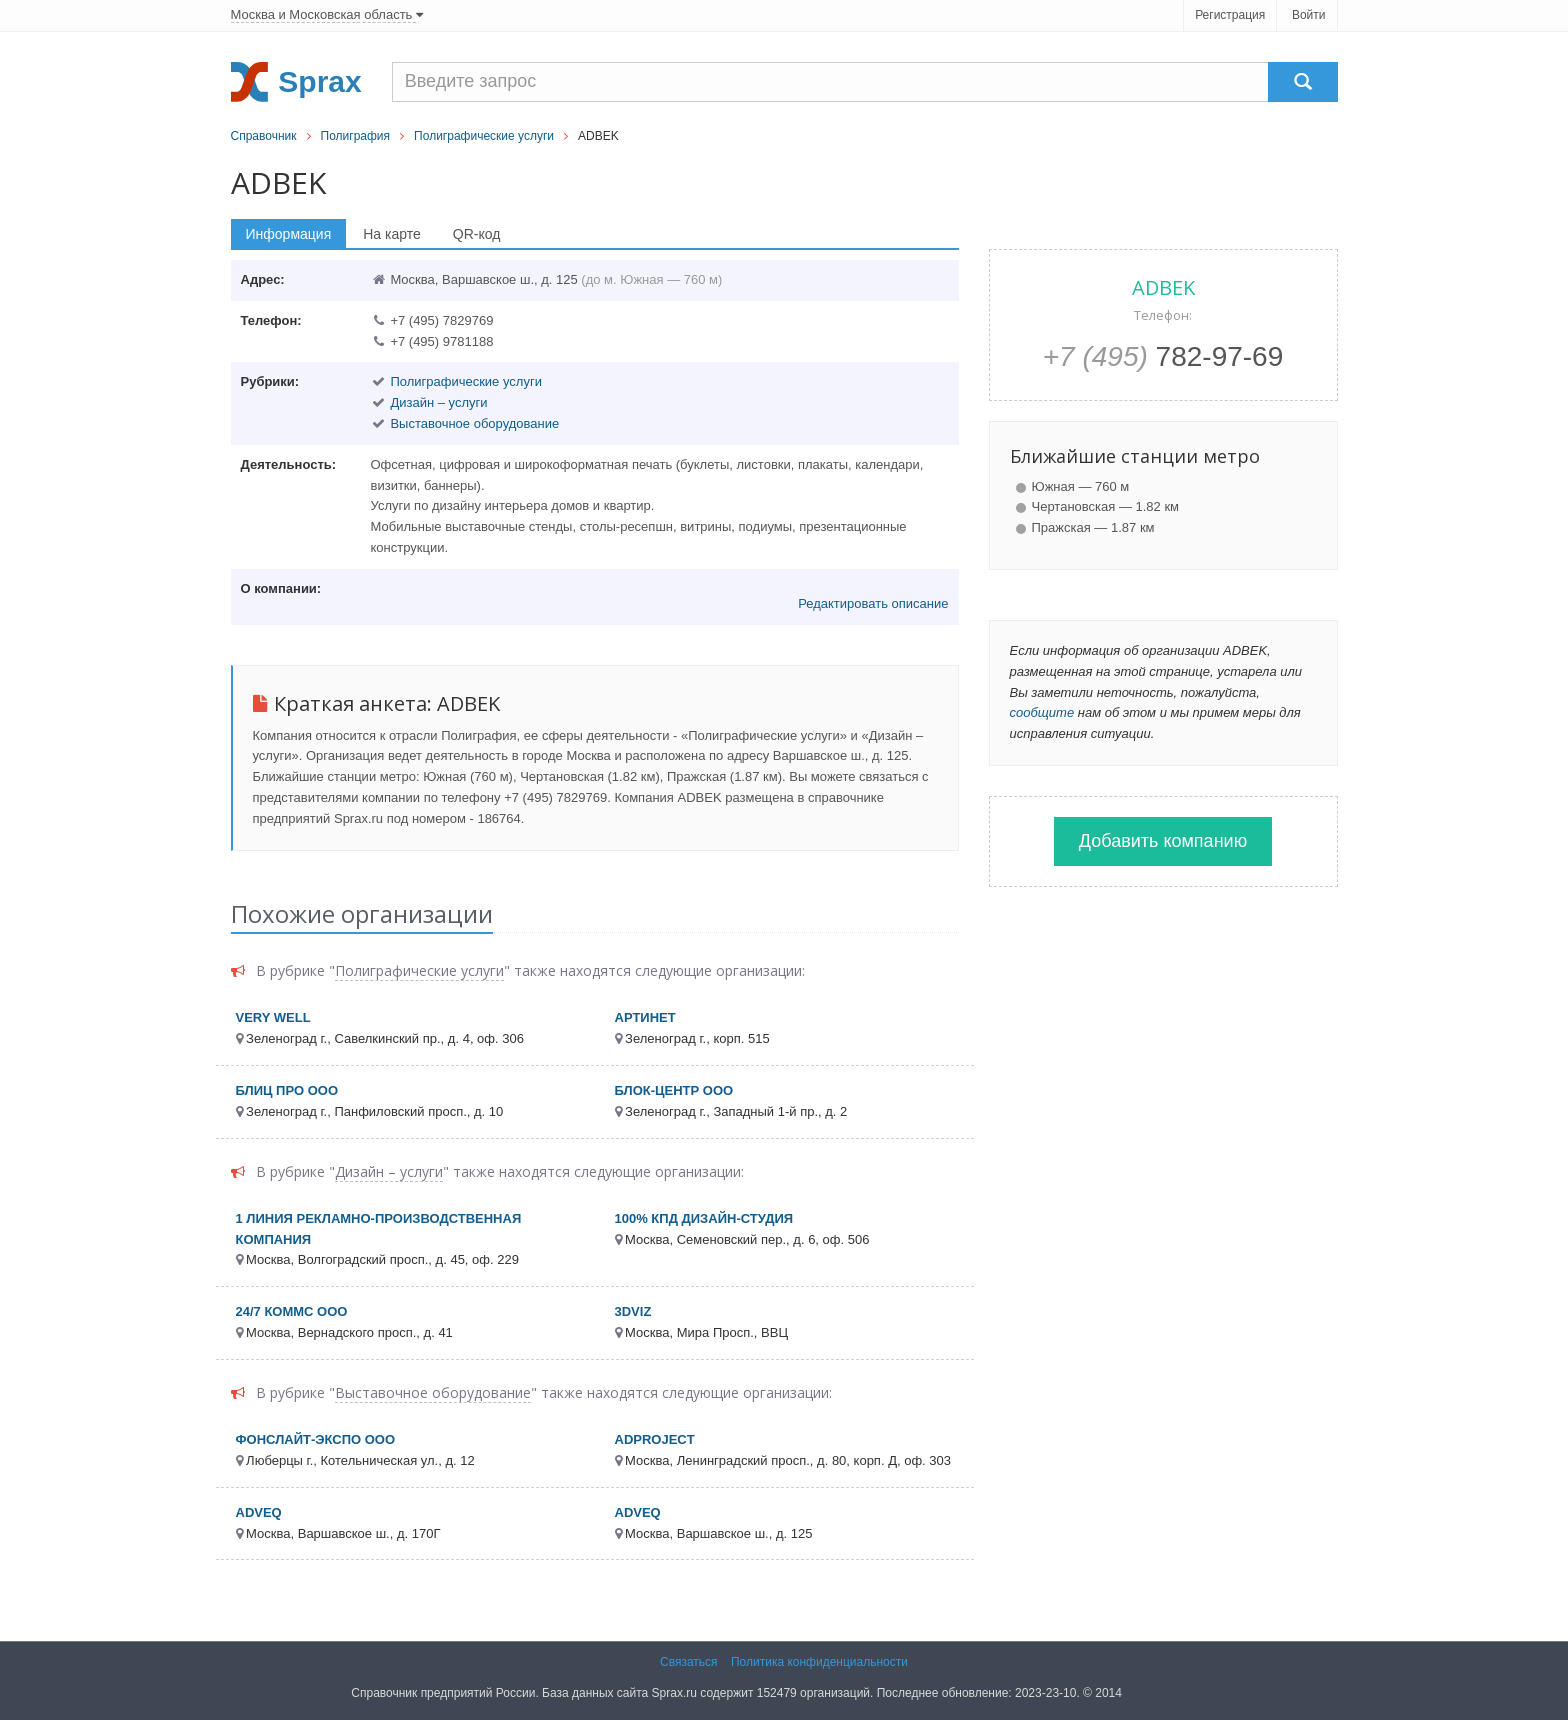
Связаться (689, 1662)
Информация (289, 234)
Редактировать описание (873, 603)
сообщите (1042, 712)
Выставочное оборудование (474, 423)
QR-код (477, 234)
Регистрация (1230, 15)
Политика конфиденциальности (819, 1662)
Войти (1309, 15)
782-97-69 (1163, 356)
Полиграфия (356, 136)
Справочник (264, 136)
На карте (392, 234)
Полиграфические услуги (484, 136)
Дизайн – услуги (438, 402)
